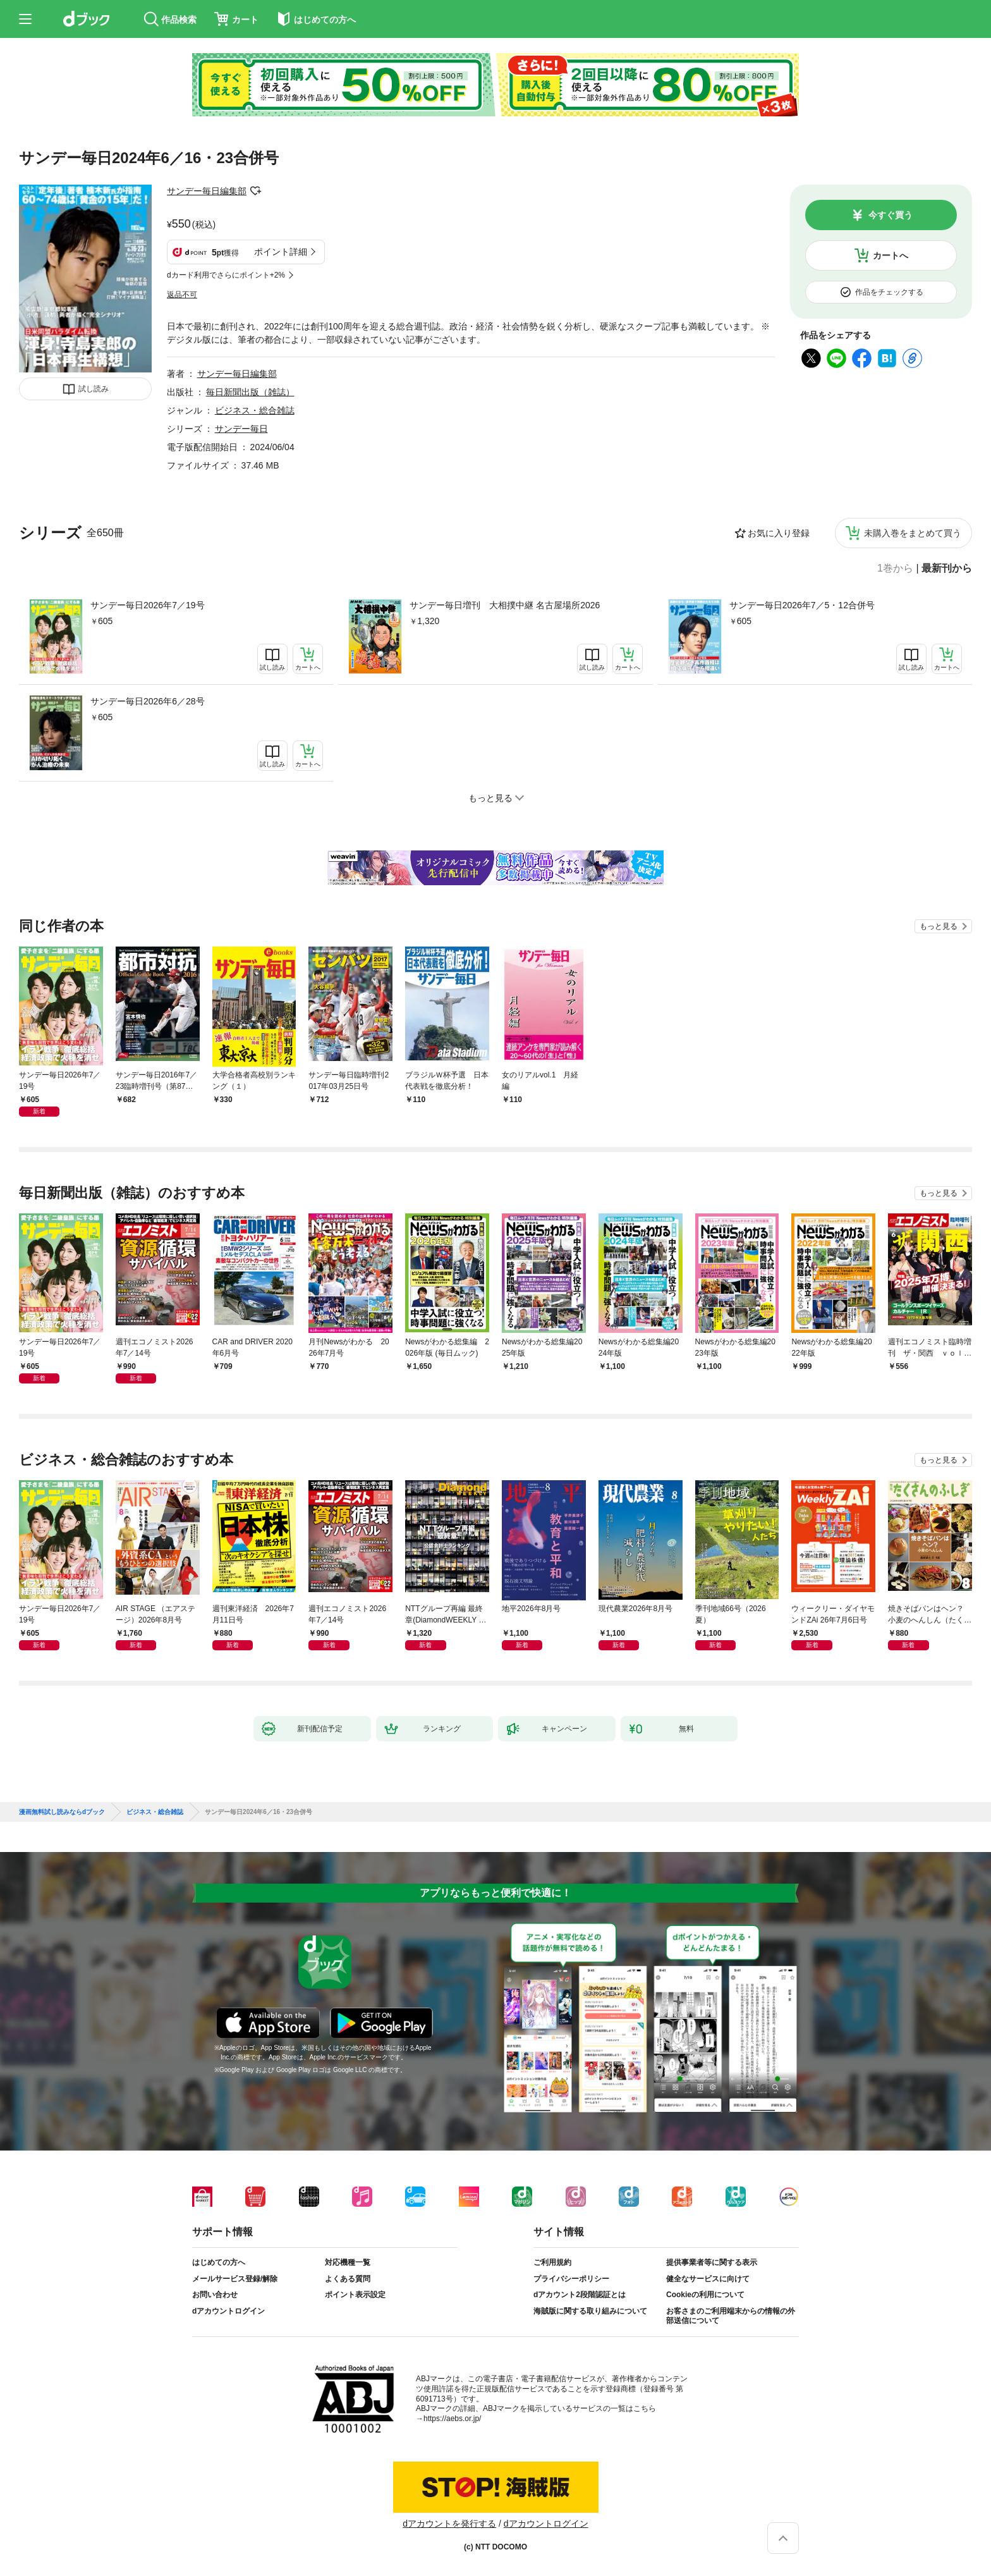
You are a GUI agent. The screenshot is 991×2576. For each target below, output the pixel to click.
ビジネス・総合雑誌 (255, 410)
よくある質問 (347, 2278)
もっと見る (939, 926)
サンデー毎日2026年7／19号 (147, 605)
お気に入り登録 (779, 533)
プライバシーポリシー (571, 2278)
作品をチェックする (889, 292)
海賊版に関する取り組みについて (590, 2311)
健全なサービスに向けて (708, 2278)
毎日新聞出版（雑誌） (250, 392)
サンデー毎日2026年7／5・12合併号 (802, 605)
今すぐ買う (890, 215)
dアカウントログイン (228, 2311)
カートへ (890, 255)
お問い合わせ (215, 2294)
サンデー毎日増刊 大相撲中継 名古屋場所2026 (505, 605)
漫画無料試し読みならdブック (62, 1812)
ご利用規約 (552, 2262)
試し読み (93, 388)
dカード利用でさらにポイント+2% (226, 275)
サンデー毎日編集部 (206, 191)
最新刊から (946, 568)
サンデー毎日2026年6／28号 (147, 701)
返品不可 (182, 294)
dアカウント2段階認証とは (579, 2294)
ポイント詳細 (280, 252)
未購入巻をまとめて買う (912, 533)
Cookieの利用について (705, 2294)
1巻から (895, 568)
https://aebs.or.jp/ (452, 2418)
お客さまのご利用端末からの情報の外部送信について (730, 2316)
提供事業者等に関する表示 (711, 2262)
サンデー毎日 (241, 429)
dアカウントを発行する (449, 2523)
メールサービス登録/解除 (234, 2278)
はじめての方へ (218, 2262)
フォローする (255, 191)
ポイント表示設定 (355, 2294)
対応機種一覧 (347, 2262)
